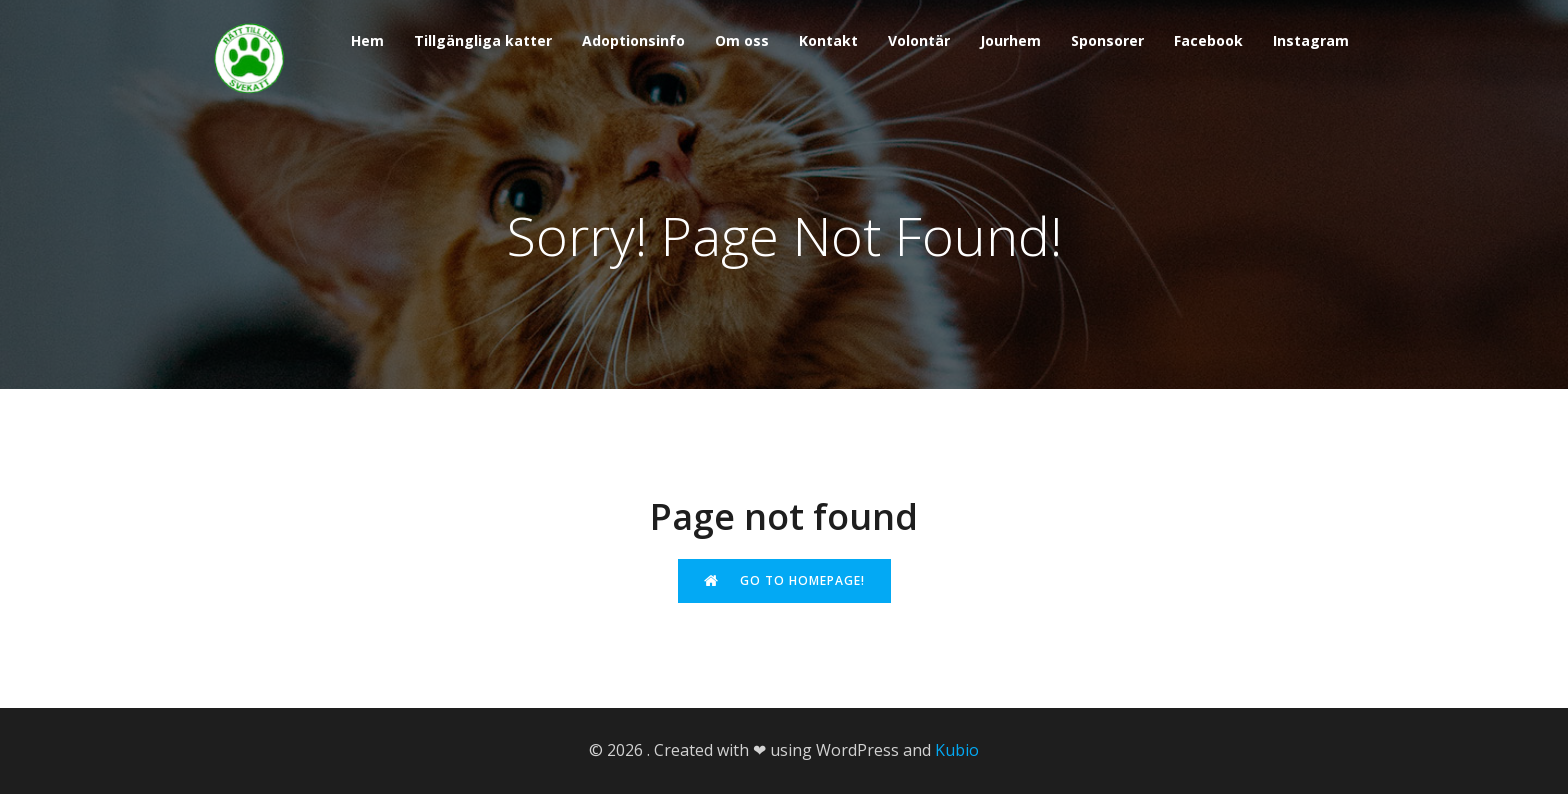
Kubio (957, 750)
